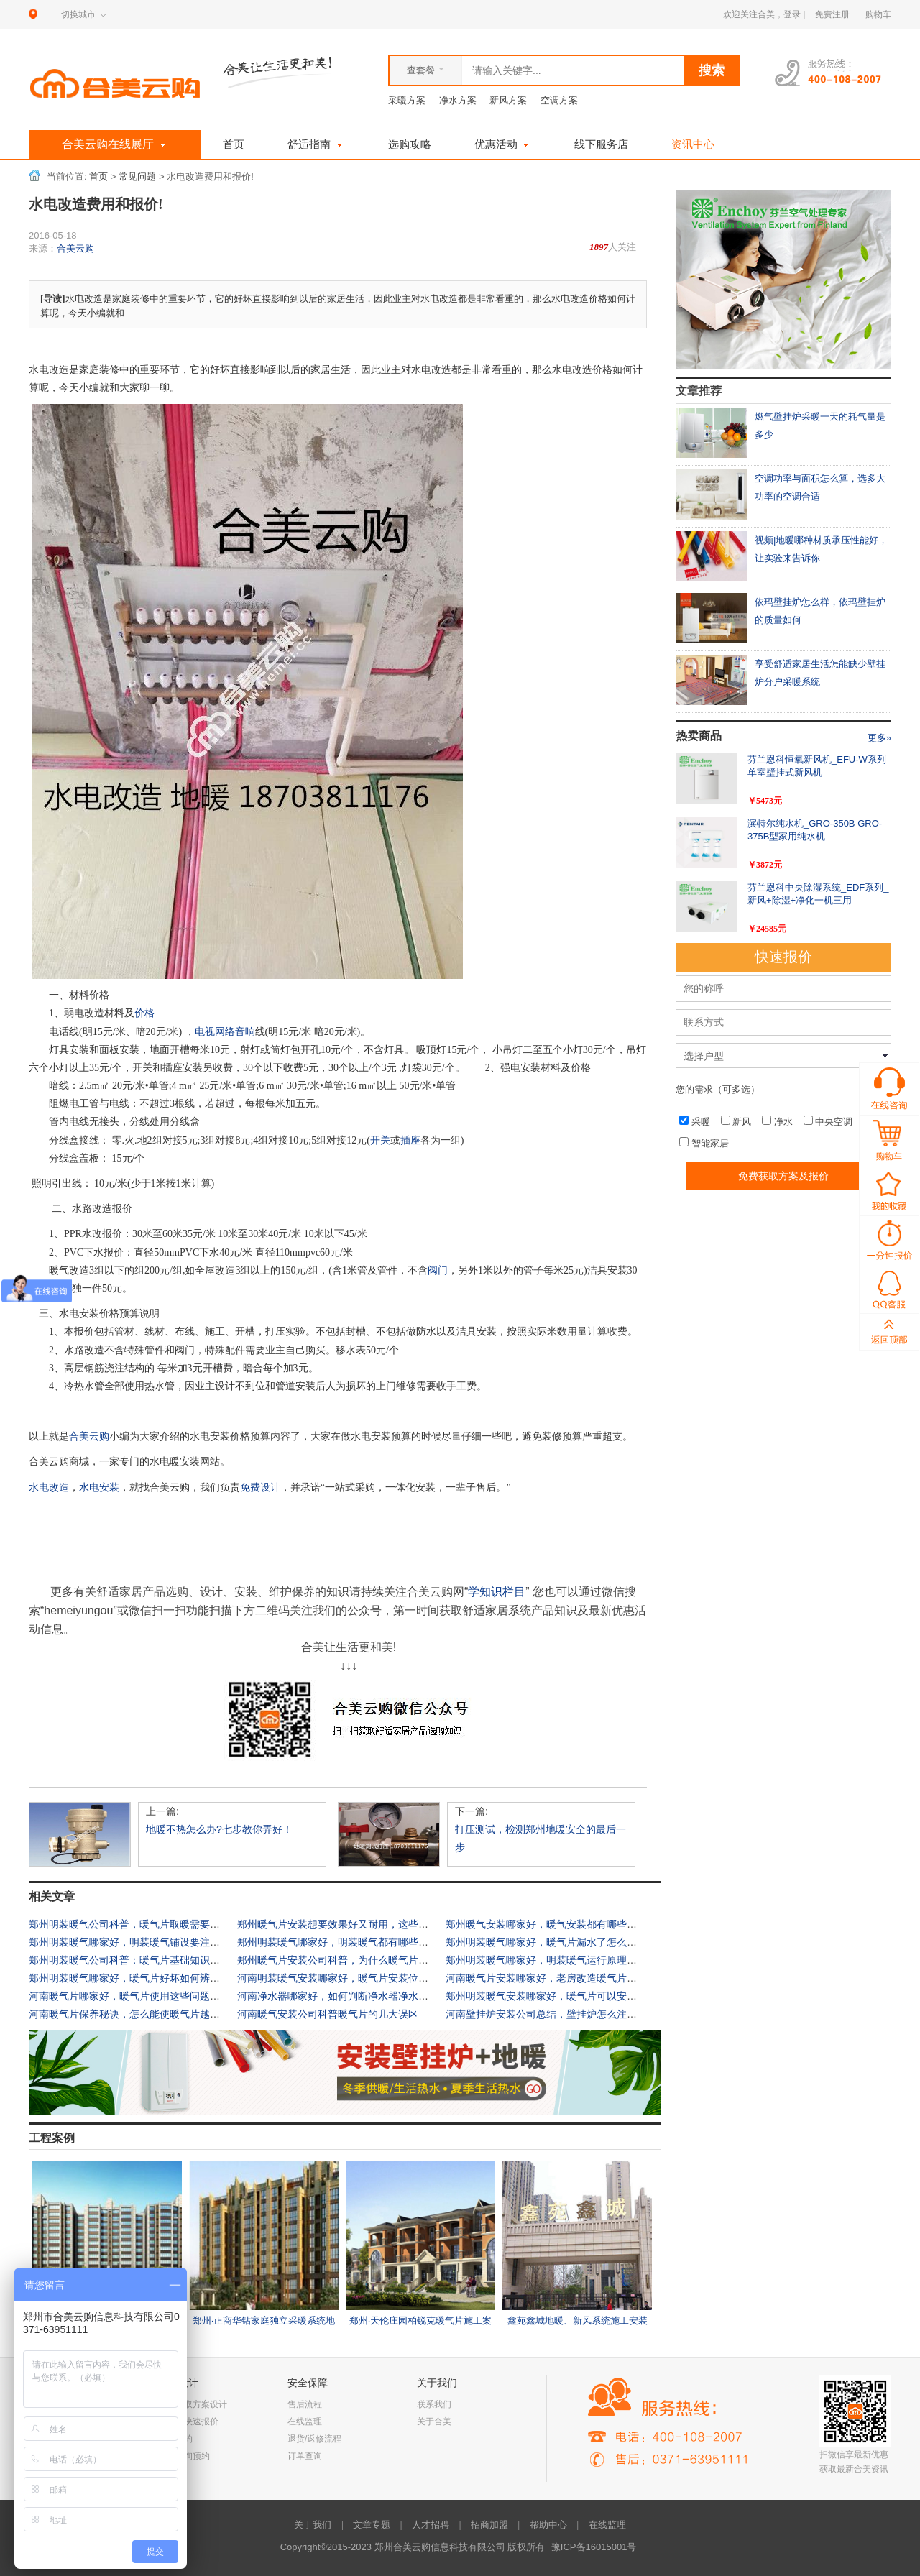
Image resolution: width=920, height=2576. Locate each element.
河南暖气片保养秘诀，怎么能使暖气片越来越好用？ (144, 2014)
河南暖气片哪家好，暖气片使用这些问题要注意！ (139, 1996)
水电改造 (49, 1487)
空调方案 (559, 100)
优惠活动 (503, 144)
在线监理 (305, 2421)
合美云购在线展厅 (115, 145)
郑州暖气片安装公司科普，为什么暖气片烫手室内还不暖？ (368, 1960)
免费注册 (832, 14)
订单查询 (305, 2456)
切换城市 (78, 14)
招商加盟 (489, 2524)
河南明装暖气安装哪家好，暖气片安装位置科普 (342, 1978)
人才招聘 (430, 2524)
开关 (380, 1140)
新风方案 (508, 100)
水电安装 (99, 1487)
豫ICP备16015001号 (594, 2547)
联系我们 (434, 2404)
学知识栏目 (496, 1592)
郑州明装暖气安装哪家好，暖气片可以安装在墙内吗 (561, 1996)
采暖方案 (407, 100)
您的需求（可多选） (718, 1089)
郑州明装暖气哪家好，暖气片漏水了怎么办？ (546, 1942)
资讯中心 (692, 144)
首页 (233, 144)
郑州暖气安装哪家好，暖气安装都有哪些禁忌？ (551, 1924)
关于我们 (312, 2524)
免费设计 (260, 1487)
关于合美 (434, 2421)
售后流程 (305, 2404)
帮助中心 (548, 2524)
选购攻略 (409, 144)
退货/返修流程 (314, 2439)
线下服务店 (601, 144)
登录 (792, 14)
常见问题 (137, 177)
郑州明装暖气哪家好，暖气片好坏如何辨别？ (129, 1978)
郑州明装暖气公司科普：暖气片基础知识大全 (129, 1960)
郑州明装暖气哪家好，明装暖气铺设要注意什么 (134, 1942)
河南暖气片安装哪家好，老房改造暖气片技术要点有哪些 (571, 1978)
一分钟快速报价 (188, 2421)
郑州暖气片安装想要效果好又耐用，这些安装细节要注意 (363, 1924)
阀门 (438, 1270)
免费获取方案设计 (192, 2404)
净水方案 (458, 100)
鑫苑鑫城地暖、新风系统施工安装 (577, 2320)
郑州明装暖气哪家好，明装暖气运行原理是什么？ (556, 1960)
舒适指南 (316, 144)
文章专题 (371, 2524)
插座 (410, 1140)
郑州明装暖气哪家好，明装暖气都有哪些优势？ (342, 1942)
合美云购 (75, 248)
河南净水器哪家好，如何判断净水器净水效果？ (342, 1996)
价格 (144, 1013)
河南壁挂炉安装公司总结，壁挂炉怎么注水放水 (551, 2014)
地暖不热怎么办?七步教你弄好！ (219, 1829)
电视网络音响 (225, 1031)
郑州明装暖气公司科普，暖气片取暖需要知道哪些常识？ (154, 1924)
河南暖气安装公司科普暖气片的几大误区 (327, 2014)
